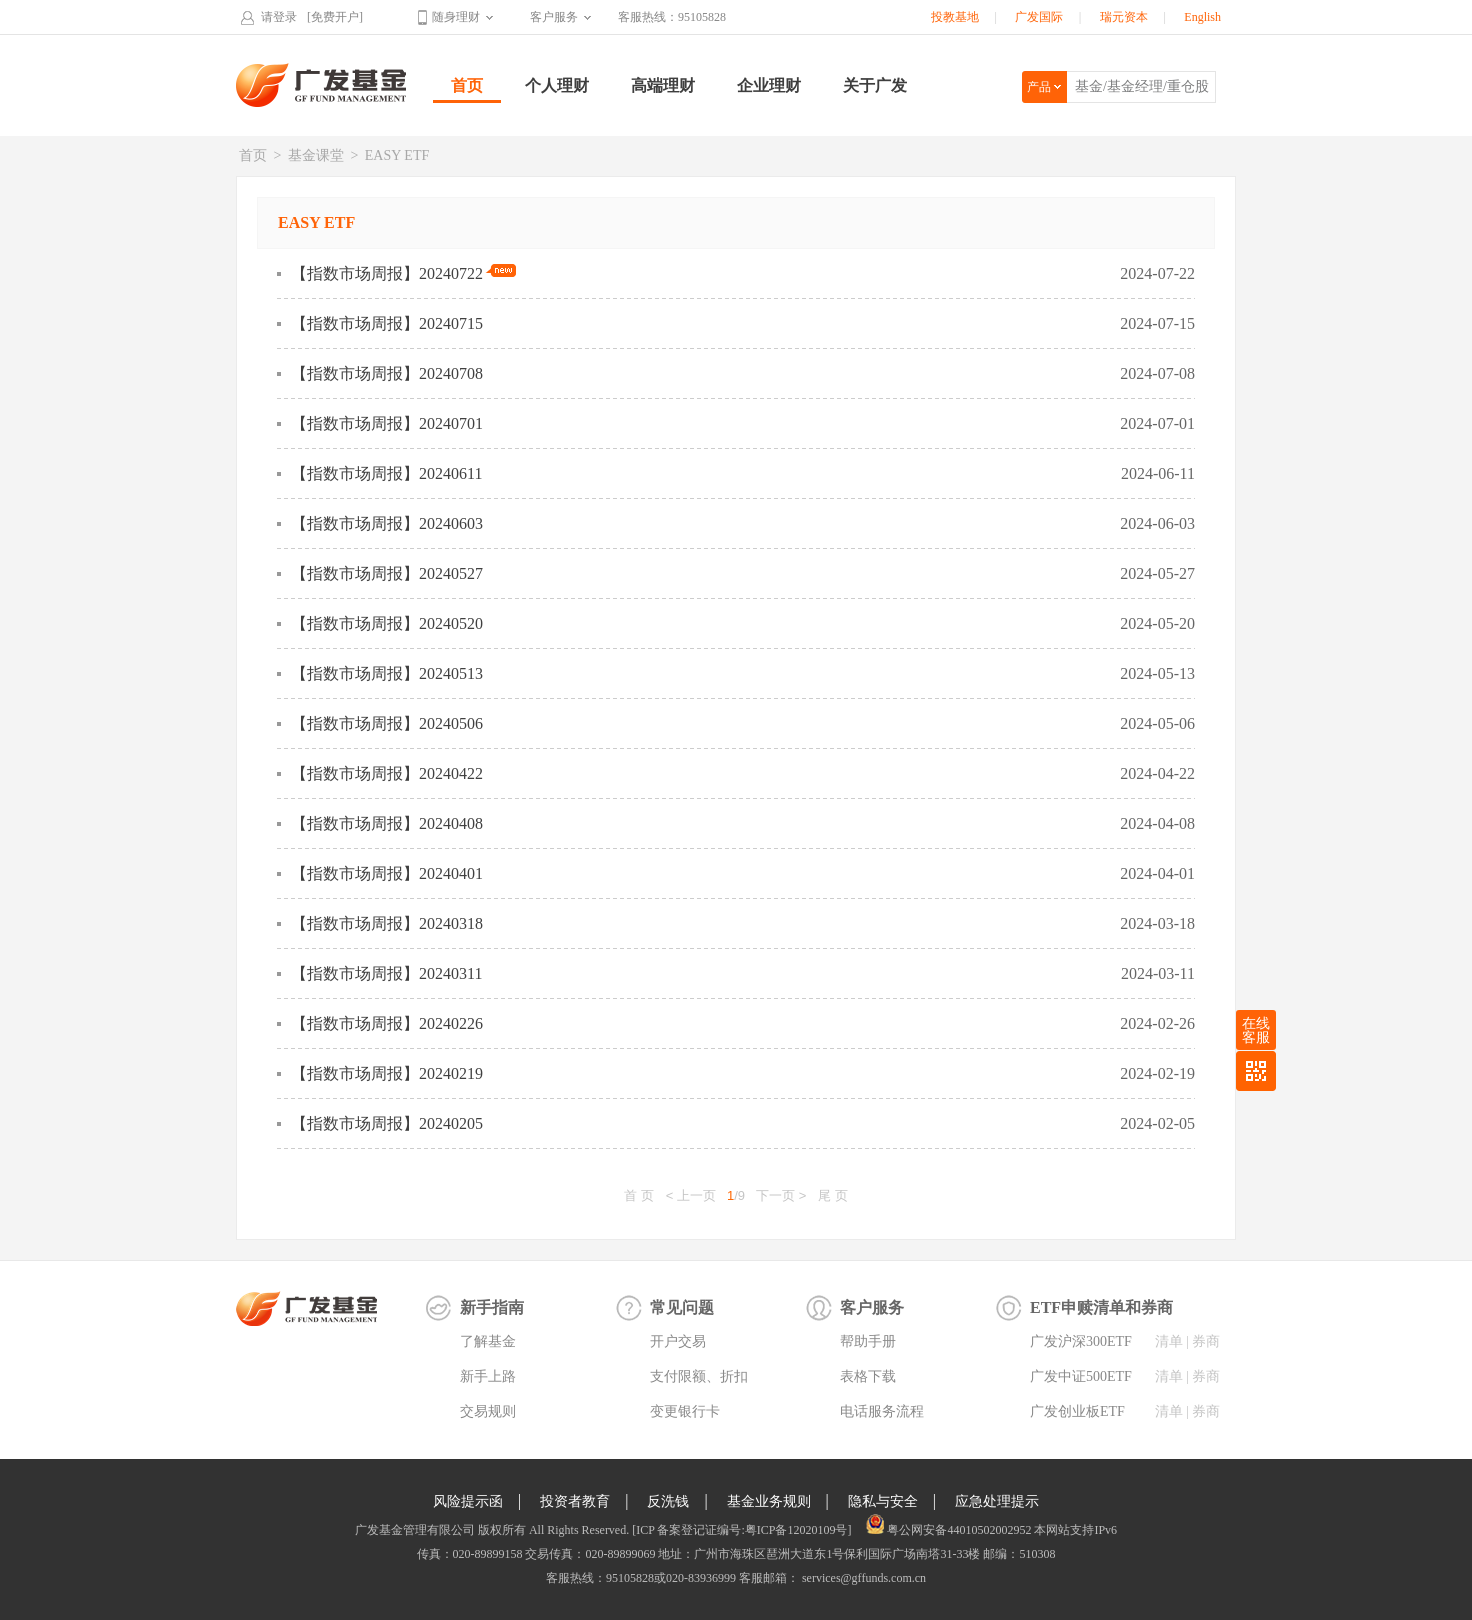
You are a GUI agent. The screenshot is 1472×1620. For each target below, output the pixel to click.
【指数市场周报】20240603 (387, 523)
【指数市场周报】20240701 (387, 423)
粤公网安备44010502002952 (959, 1530)
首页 (467, 85)
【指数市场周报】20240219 (387, 1073)
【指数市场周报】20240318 (387, 923)
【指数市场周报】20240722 (403, 273)
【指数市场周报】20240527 (387, 573)
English (1202, 17)
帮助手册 (868, 1341)
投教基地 (955, 17)
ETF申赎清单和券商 (1101, 1307)
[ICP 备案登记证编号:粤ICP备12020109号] (741, 1530)
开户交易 (678, 1341)
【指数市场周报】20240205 (387, 1123)
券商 (1206, 1341)
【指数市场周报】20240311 (386, 973)
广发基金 (322, 85)
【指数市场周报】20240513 (387, 673)
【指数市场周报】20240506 (387, 723)
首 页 (639, 1195)
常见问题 (682, 1307)
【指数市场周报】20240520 (387, 623)
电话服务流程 (882, 1411)
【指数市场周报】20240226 (387, 1023)
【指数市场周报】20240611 (386, 473)
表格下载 (868, 1376)
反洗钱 (668, 1501)
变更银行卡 (685, 1411)
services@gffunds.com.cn (862, 1578)
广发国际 (1039, 17)
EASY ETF (397, 155)
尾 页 (833, 1195)
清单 (1169, 1341)
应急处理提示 (997, 1501)
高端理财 (663, 85)
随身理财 (456, 17)
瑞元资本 (1124, 17)
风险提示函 (468, 1501)
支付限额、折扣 (699, 1376)
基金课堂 (316, 155)
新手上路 (488, 1376)
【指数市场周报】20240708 (387, 373)
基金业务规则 (769, 1501)
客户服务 (554, 17)
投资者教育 (575, 1501)
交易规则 (488, 1411)
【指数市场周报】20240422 (387, 773)
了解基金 (488, 1341)
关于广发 (875, 85)
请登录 (279, 17)
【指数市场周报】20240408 (387, 823)
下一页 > (781, 1195)
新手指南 (492, 1307)
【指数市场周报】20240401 (387, 873)
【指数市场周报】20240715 (387, 323)
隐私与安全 (883, 1501)
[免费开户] (335, 17)
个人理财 (557, 85)
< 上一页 (691, 1195)
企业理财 (769, 85)
